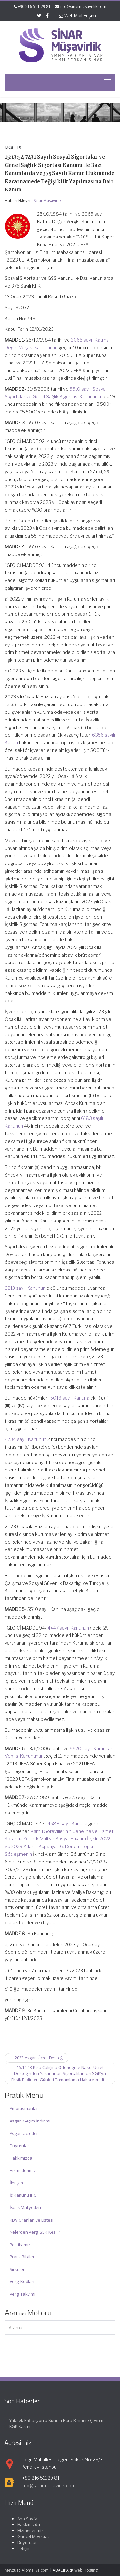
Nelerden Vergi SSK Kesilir (35, 2232)
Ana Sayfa (22, 2519)
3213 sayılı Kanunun (25, 1288)
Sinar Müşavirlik (47, 200)
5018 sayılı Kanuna (69, 1398)
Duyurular (19, 2145)
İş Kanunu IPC (23, 2195)
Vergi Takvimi (22, 2294)
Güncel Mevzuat (27, 2536)
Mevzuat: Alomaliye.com (27, 2570)
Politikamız (20, 2244)
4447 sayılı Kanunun (68, 1627)
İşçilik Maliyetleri (25, 2207)
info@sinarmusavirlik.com (83, 6)
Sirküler (17, 2269)
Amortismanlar (24, 2108)
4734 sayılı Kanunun (25, 1439)
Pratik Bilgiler (22, 2257)
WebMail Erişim (77, 16)
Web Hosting (86, 2570)
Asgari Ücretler (24, 2133)
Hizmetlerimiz (23, 2170)
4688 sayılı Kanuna (67, 1823)
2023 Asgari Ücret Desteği (37, 2058)
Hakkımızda (21, 2158)
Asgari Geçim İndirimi (30, 2121)
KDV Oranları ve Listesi (31, 2220)
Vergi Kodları (22, 2281)
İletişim (16, 2183)
